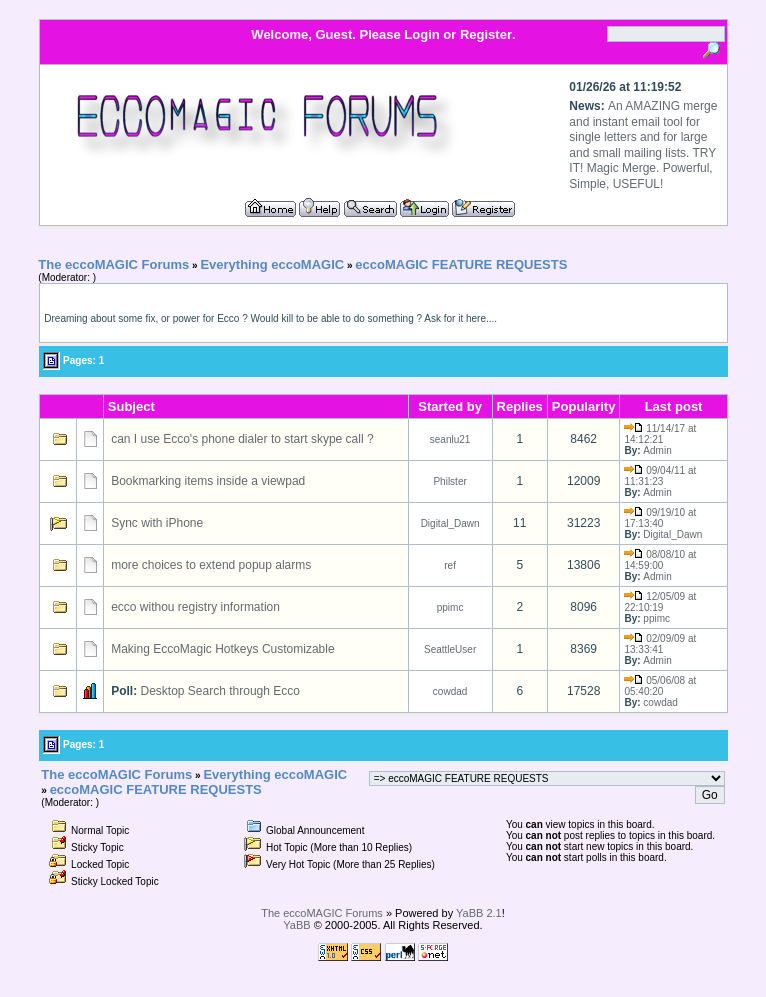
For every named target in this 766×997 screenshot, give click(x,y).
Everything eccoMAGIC (272, 264)
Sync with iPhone (157, 523)
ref (450, 565)
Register (486, 34)
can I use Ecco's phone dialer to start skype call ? (242, 439)
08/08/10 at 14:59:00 (660, 560)
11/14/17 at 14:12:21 (660, 434)
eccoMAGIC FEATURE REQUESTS (461, 264)
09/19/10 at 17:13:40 (660, 518)
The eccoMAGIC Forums (113, 264)
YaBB (296, 925)
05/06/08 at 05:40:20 (660, 686)
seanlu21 (450, 439)
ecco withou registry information (195, 607)
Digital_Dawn (450, 523)
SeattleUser (450, 649)
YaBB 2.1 (479, 913)
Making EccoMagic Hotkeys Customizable (222, 649)
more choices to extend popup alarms (211, 565)
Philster (449, 481)
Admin (657, 450)
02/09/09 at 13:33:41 (660, 644)
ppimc (450, 607)
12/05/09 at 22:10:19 (660, 602)
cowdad (450, 691)
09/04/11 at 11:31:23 (660, 476)
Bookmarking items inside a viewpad (208, 481)
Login (421, 34)
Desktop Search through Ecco (220, 691)
